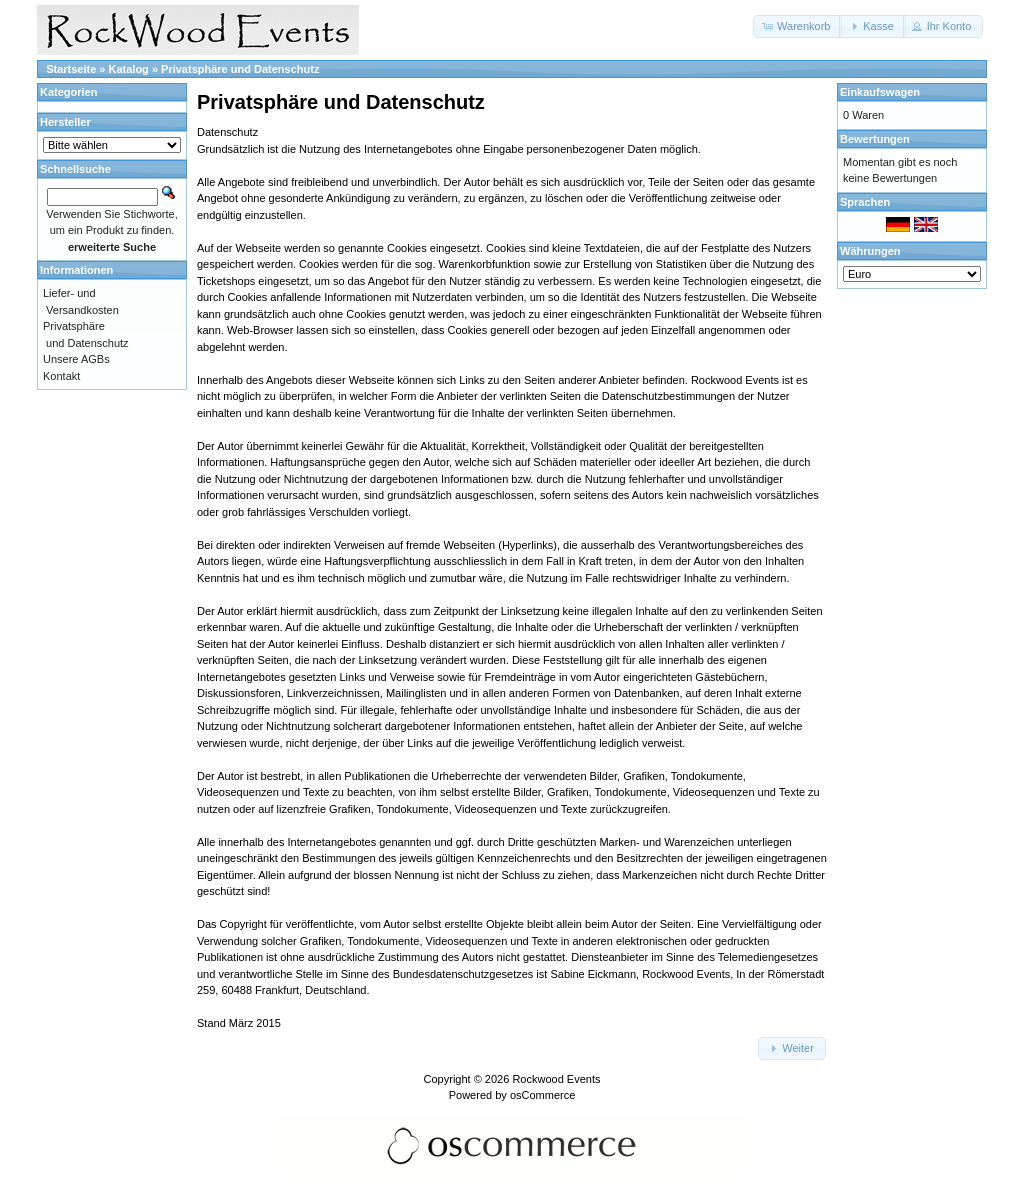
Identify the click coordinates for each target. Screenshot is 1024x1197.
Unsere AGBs (76, 359)
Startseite (71, 69)
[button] (797, 26)
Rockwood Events (556, 1079)
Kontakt (61, 376)
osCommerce (542, 1095)
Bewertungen (875, 139)
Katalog (129, 69)
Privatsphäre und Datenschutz (240, 69)
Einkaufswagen (880, 92)
